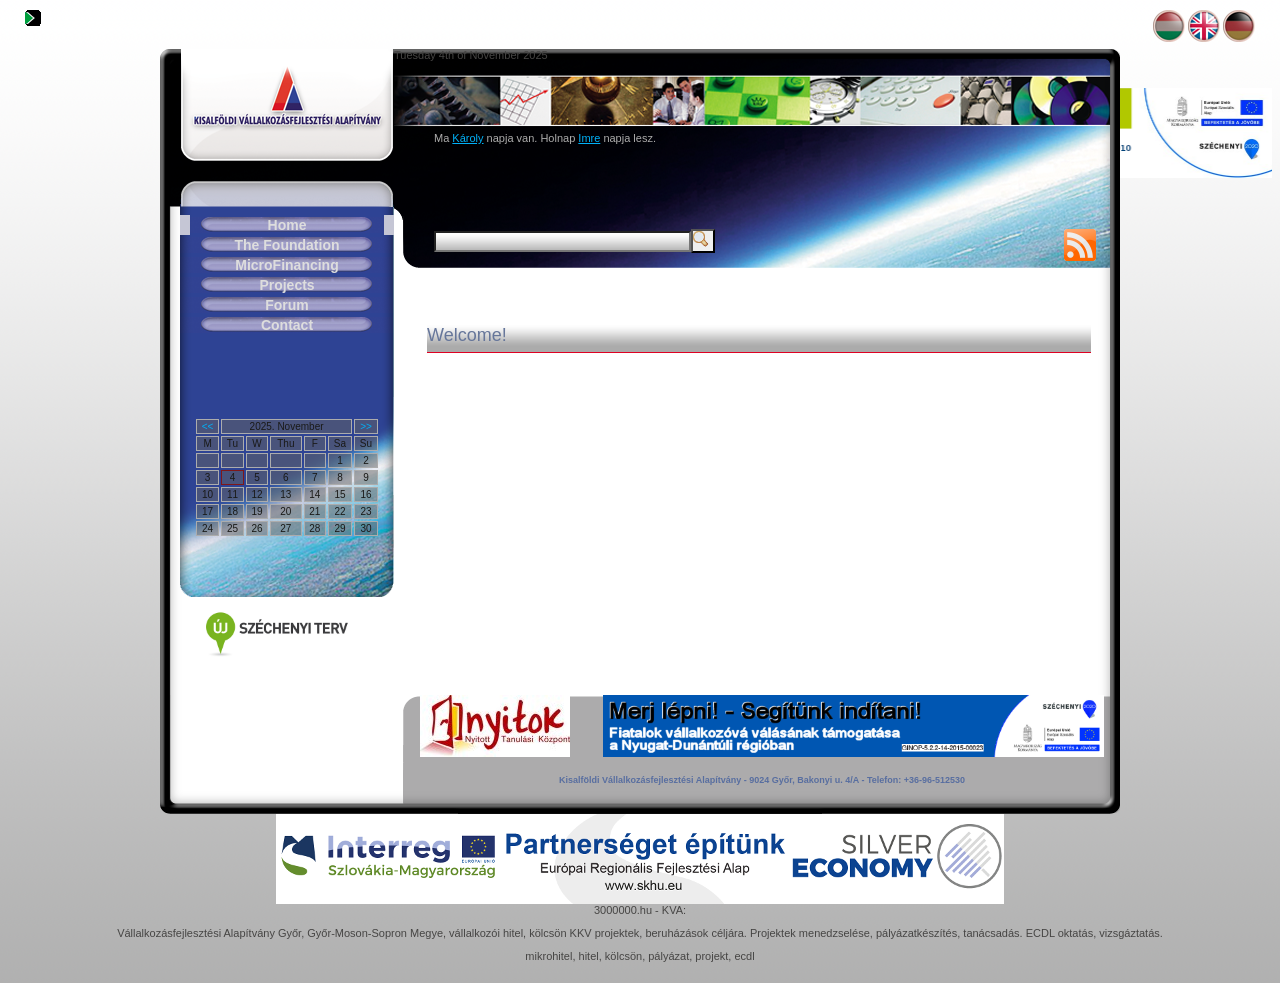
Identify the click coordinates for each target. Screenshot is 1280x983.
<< (208, 426)
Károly (467, 138)
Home (287, 225)
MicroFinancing (286, 265)
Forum (287, 305)
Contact (287, 325)
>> (366, 426)
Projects (286, 285)
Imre (589, 138)
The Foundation (287, 245)
